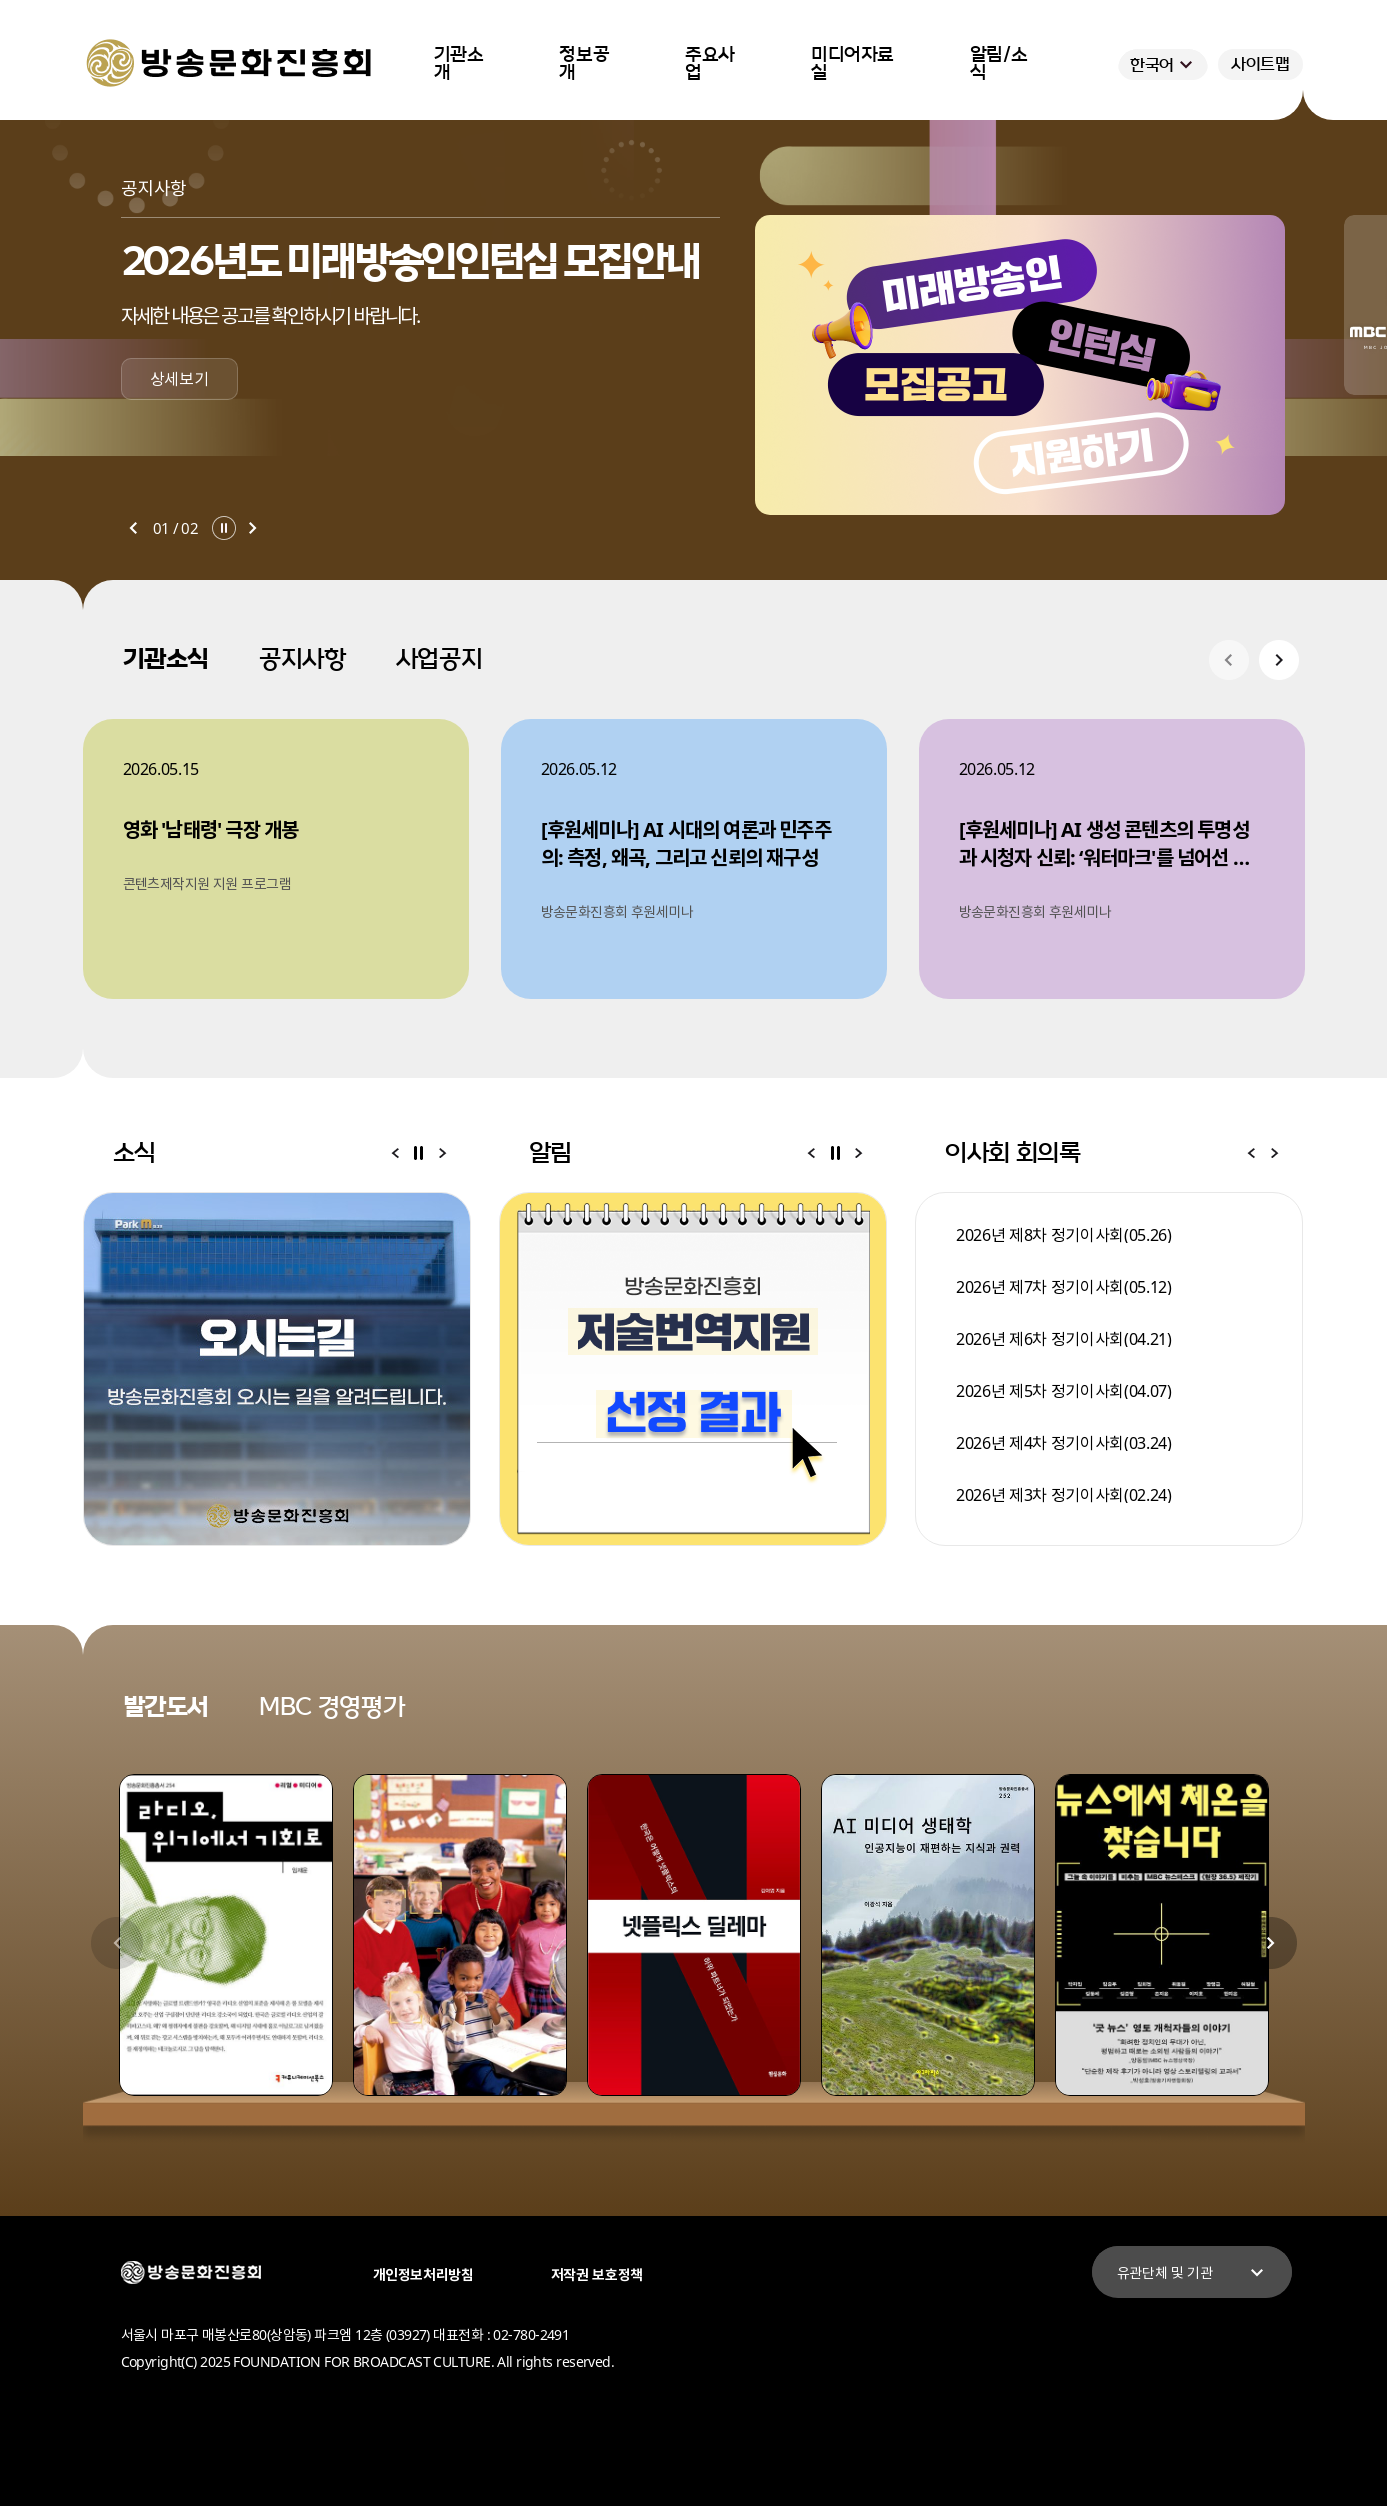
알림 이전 (811, 1153)
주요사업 (710, 64)
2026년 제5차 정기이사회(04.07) (1063, 1391)
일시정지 (224, 528)
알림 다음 (859, 1153)
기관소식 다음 (1279, 660)
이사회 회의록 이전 (1251, 1153)
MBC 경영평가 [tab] (331, 1707)
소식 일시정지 (419, 1153)
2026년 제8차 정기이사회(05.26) (1063, 1235)
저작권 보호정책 (597, 2274)
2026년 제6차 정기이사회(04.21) (1063, 1339)
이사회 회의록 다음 (1275, 1153)
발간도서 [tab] (166, 1707)
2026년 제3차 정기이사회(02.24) (1063, 1495)
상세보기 (179, 379)
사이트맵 (1260, 64)
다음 (253, 528)
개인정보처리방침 (423, 2274)
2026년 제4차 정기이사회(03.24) (1063, 1443)
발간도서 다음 (1271, 1943)
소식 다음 (443, 1153)
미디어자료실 (852, 64)
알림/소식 (999, 64)
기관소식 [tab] (166, 659)
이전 (133, 528)
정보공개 (584, 64)
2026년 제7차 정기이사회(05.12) (1063, 1287)
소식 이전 (395, 1153)
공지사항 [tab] (302, 659)
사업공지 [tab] (439, 659)
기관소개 (459, 64)
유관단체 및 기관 (1193, 2273)
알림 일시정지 (835, 1153)
